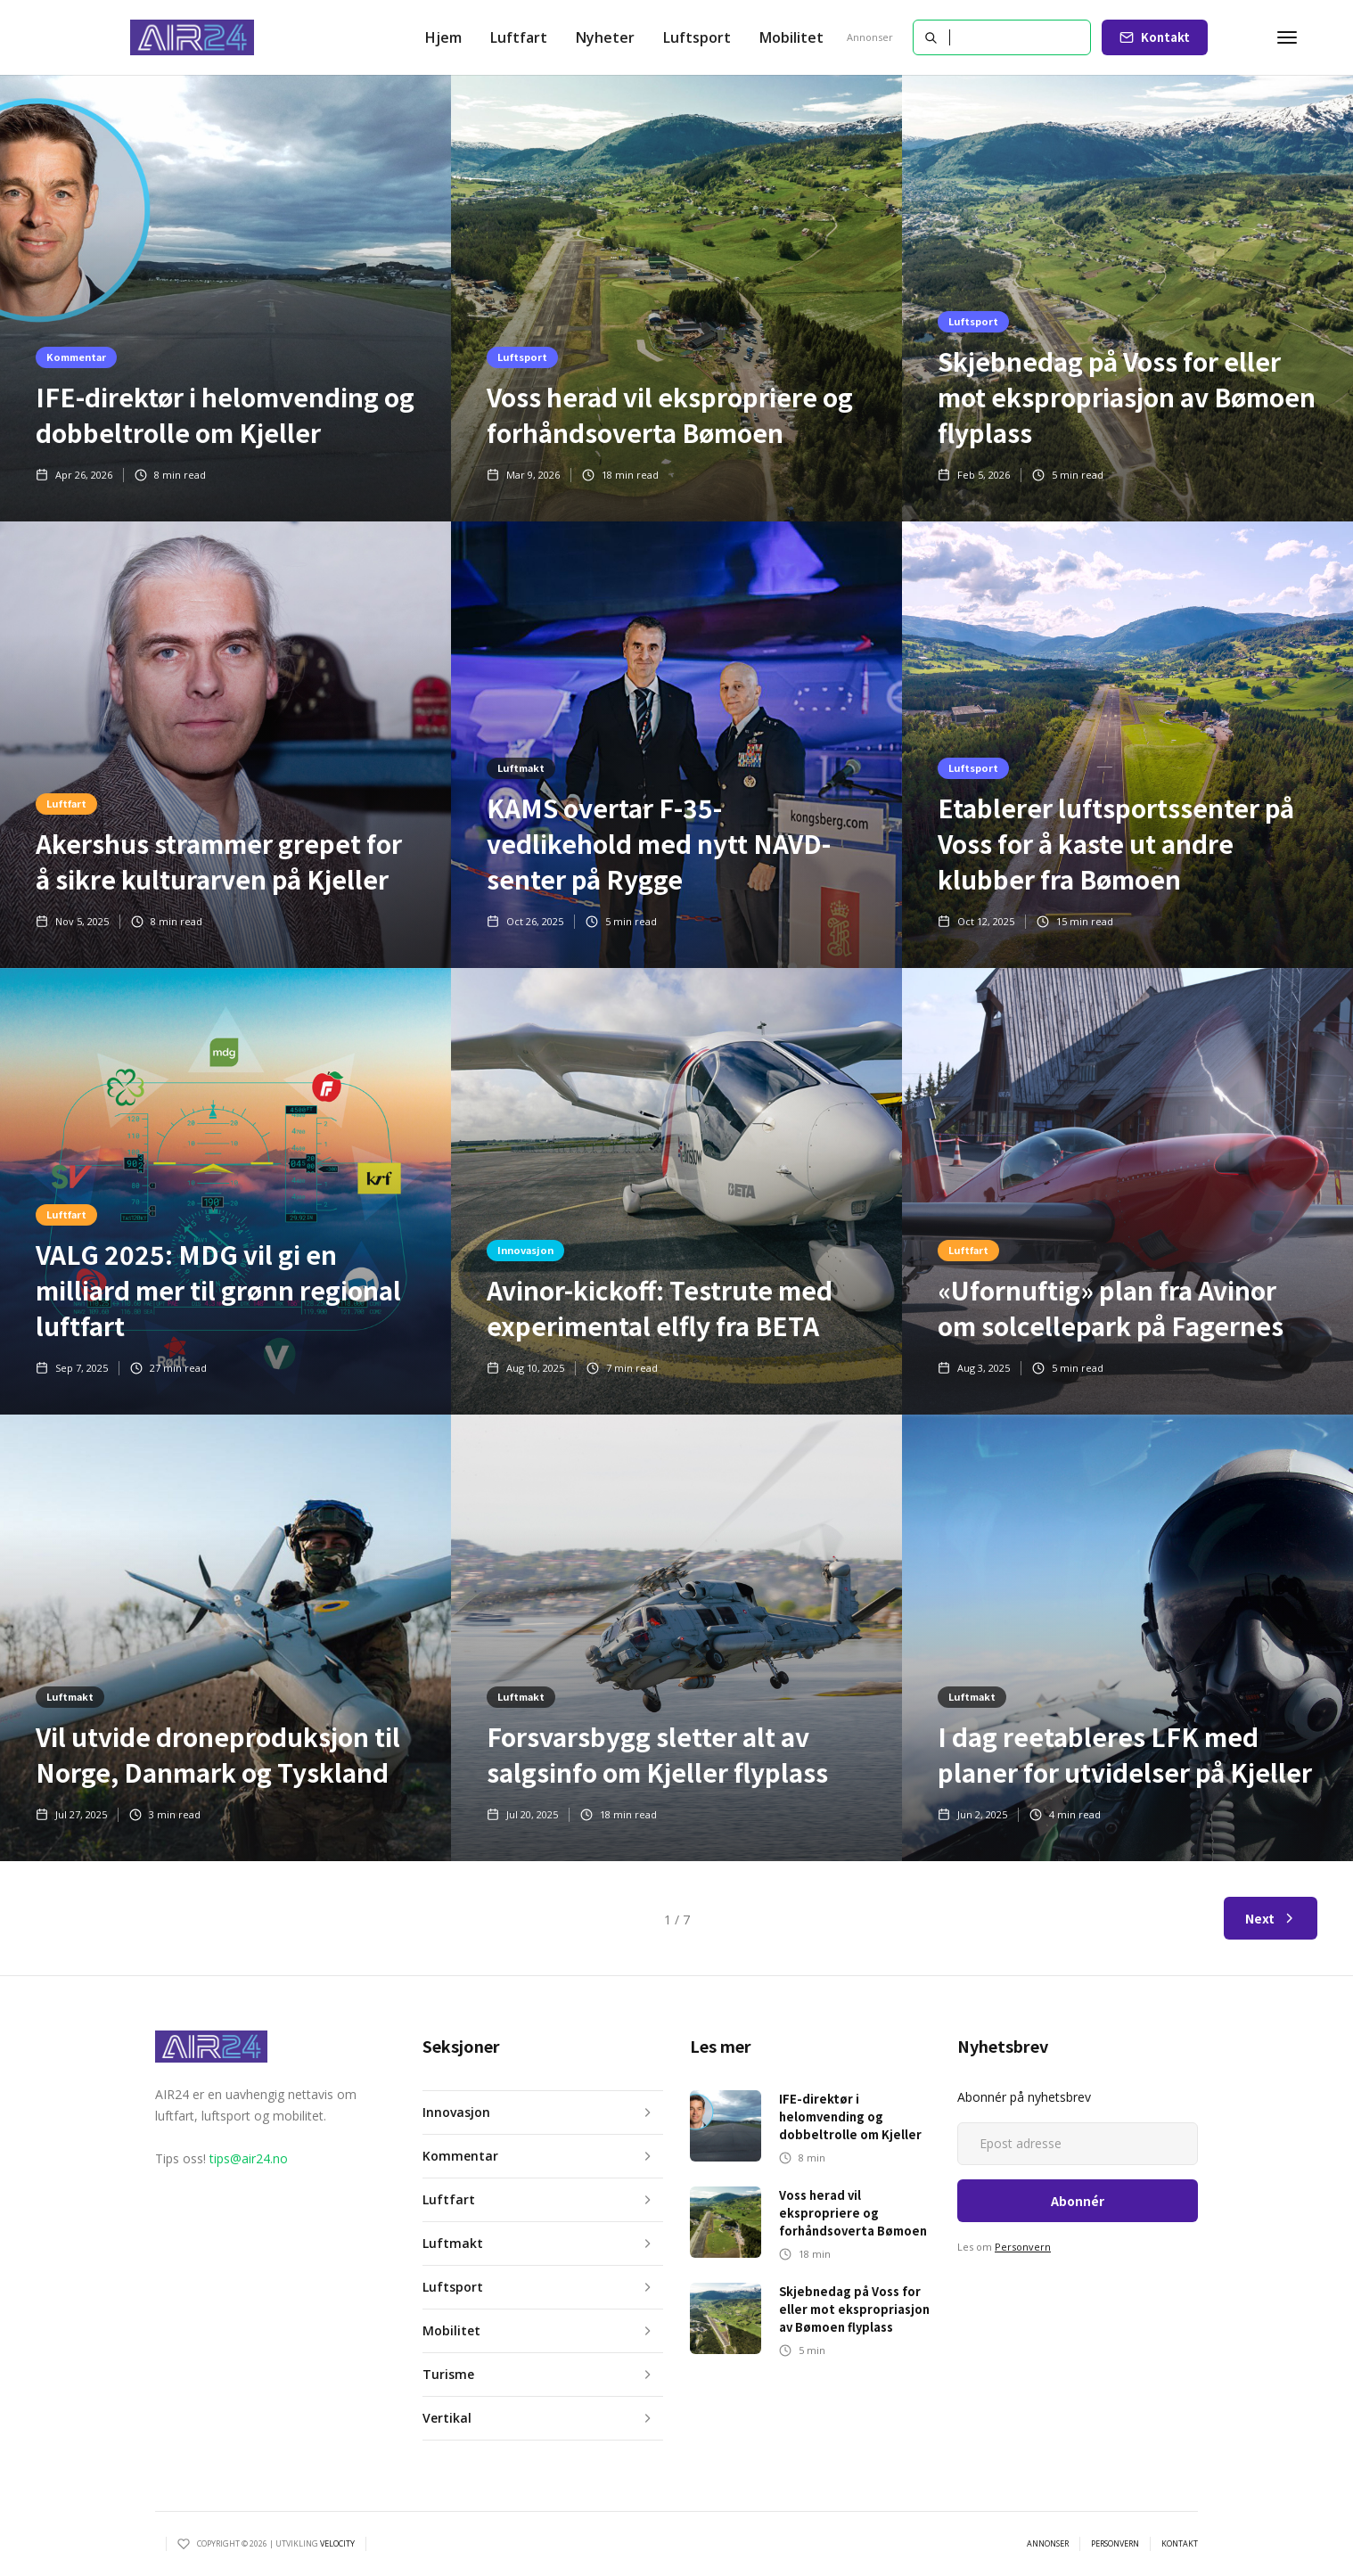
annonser (1048, 2544)
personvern (1115, 2544)
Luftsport (697, 37)
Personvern (1023, 2246)
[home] (192, 37)
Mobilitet (791, 37)
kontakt (1179, 2544)
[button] (519, 37)
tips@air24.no (248, 2158)
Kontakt (1165, 37)
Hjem (443, 37)
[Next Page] (1270, 1918)
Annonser (870, 37)
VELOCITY (337, 2543)
